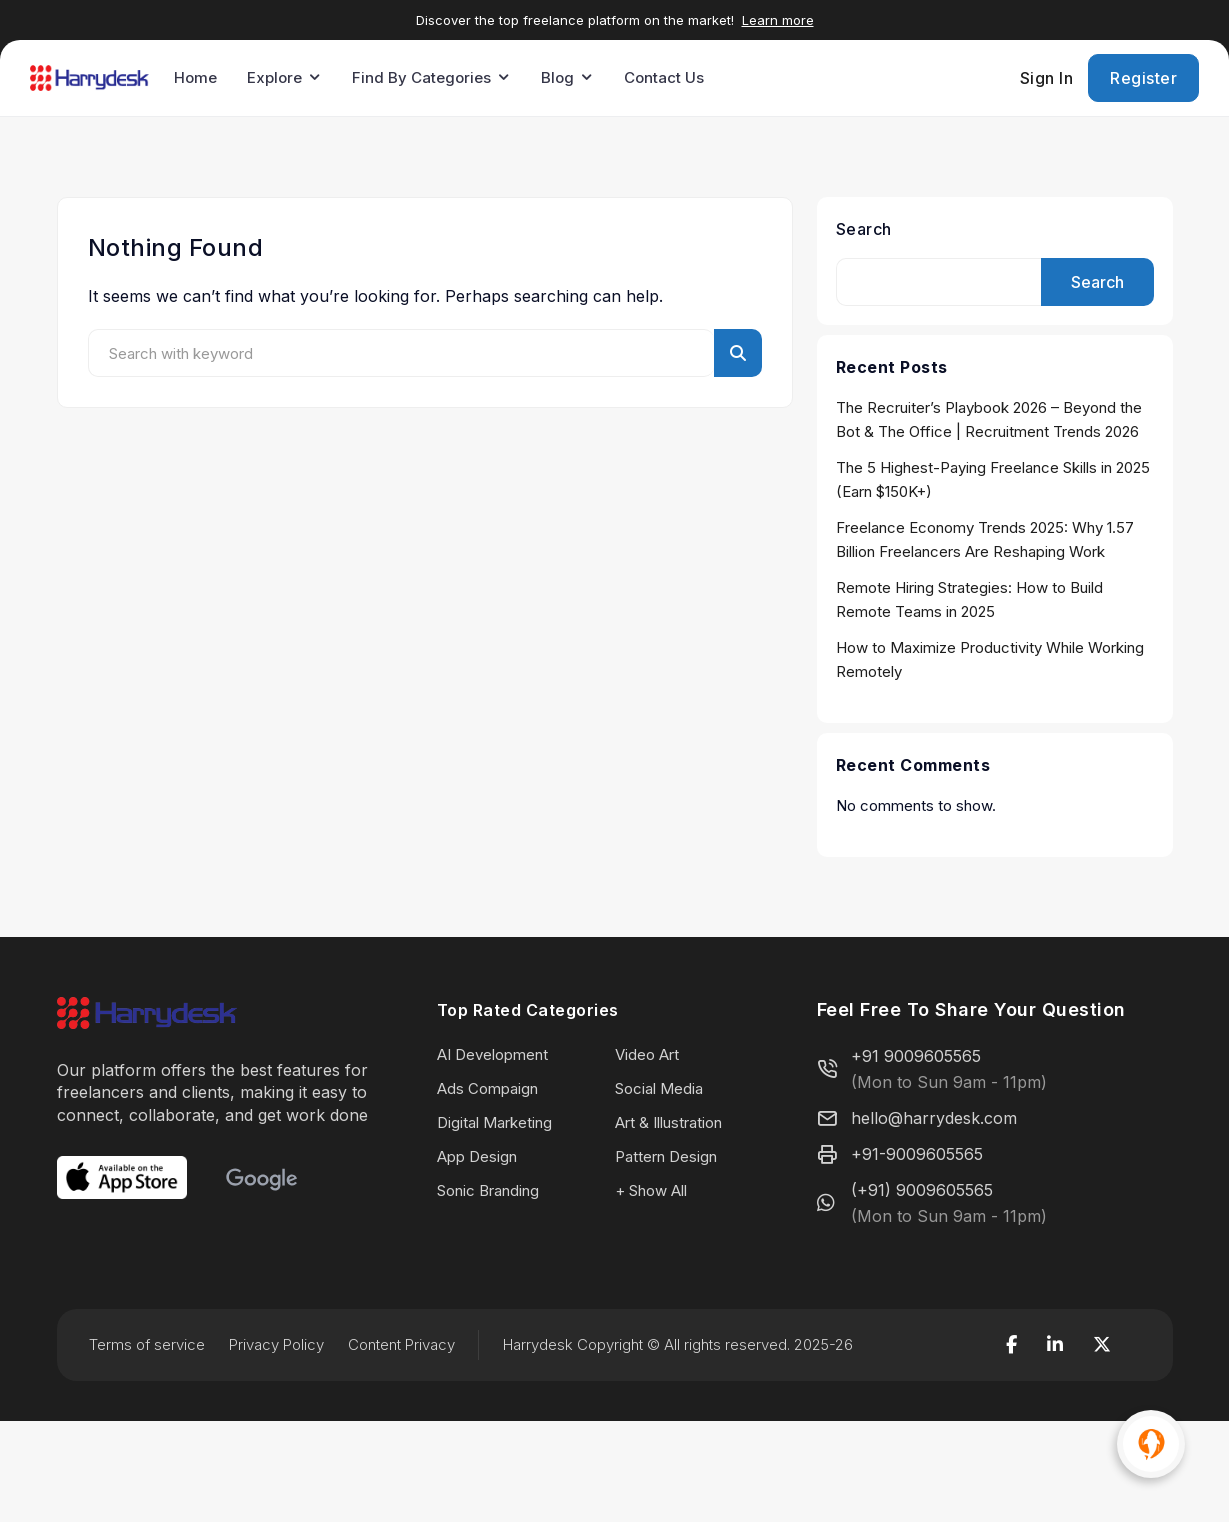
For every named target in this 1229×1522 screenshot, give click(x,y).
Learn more (778, 20)
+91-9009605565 (917, 1154)
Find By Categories (421, 77)
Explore (274, 77)
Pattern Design (666, 1156)
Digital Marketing (494, 1122)
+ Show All (651, 1190)
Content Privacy (401, 1344)
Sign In (1047, 78)
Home (195, 77)
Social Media (659, 1088)
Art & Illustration (668, 1122)
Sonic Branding (488, 1190)
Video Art (647, 1054)
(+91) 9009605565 (922, 1190)
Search (864, 229)
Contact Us (664, 77)
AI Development (492, 1054)
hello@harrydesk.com (934, 1118)
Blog (557, 77)
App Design (477, 1156)
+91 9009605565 (916, 1056)
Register (1143, 78)
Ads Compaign (487, 1088)
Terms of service (147, 1344)
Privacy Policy (276, 1344)
